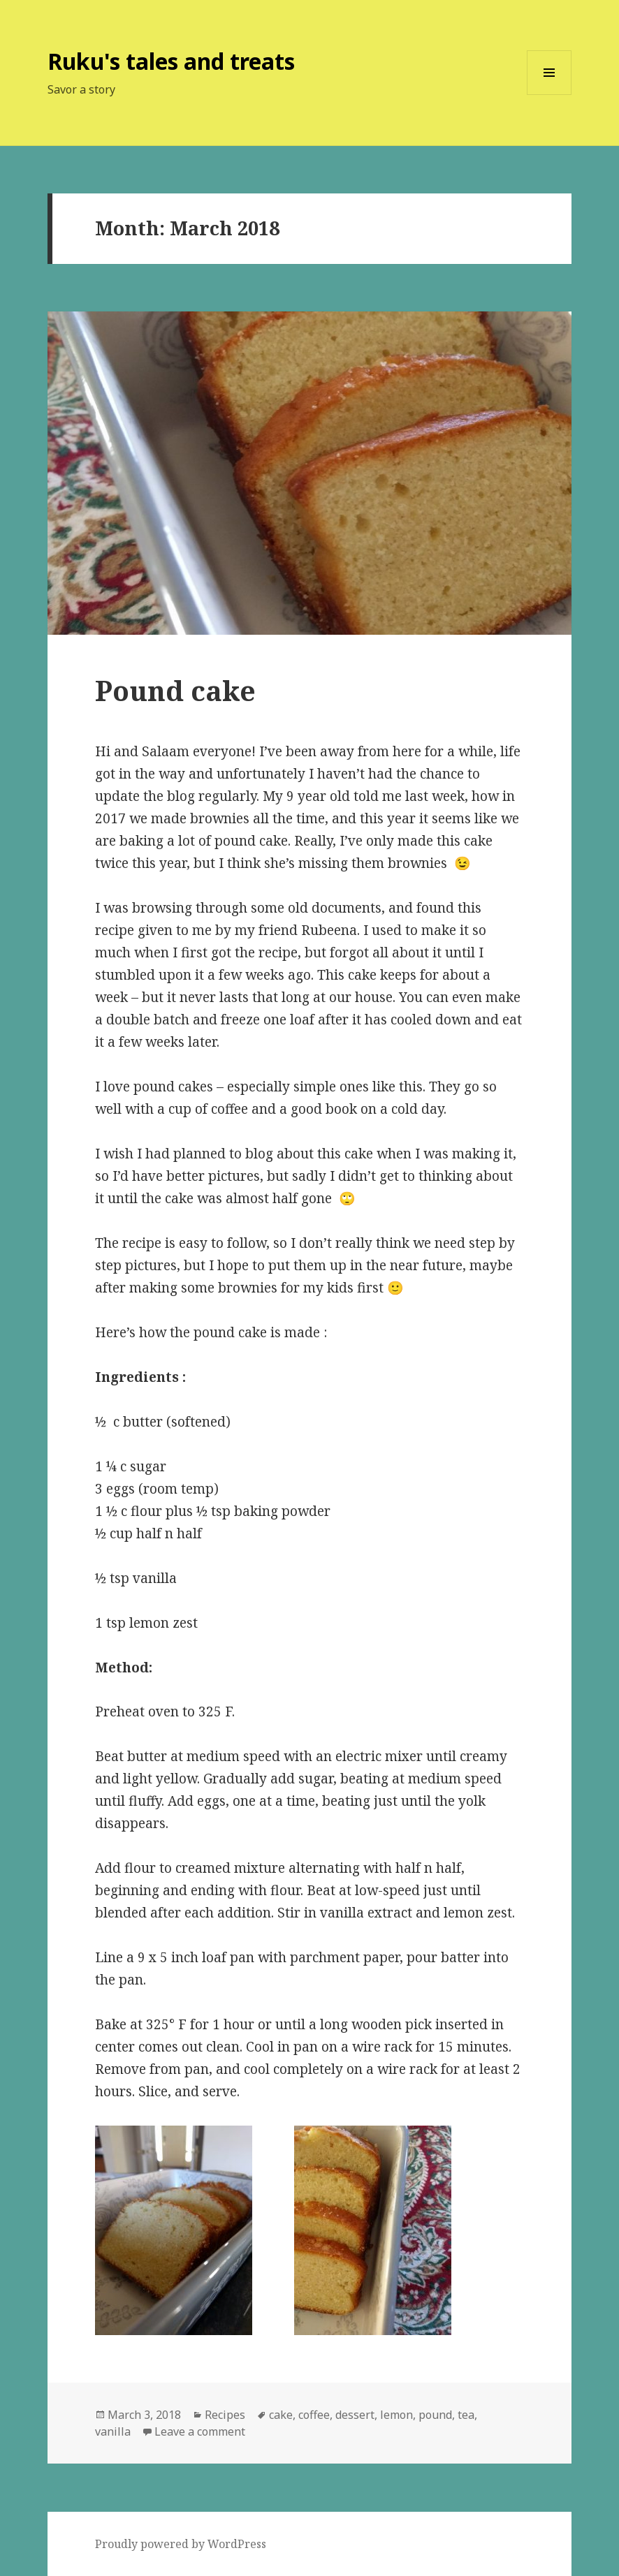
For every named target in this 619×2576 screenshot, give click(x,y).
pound (435, 2414)
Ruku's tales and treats (171, 61)
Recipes (225, 2414)
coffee (314, 2414)
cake (281, 2414)
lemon (396, 2414)
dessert (354, 2414)
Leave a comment (199, 2431)
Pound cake (175, 690)
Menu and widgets (549, 94)
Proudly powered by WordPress (180, 2544)
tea (466, 2414)
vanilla (113, 2431)
